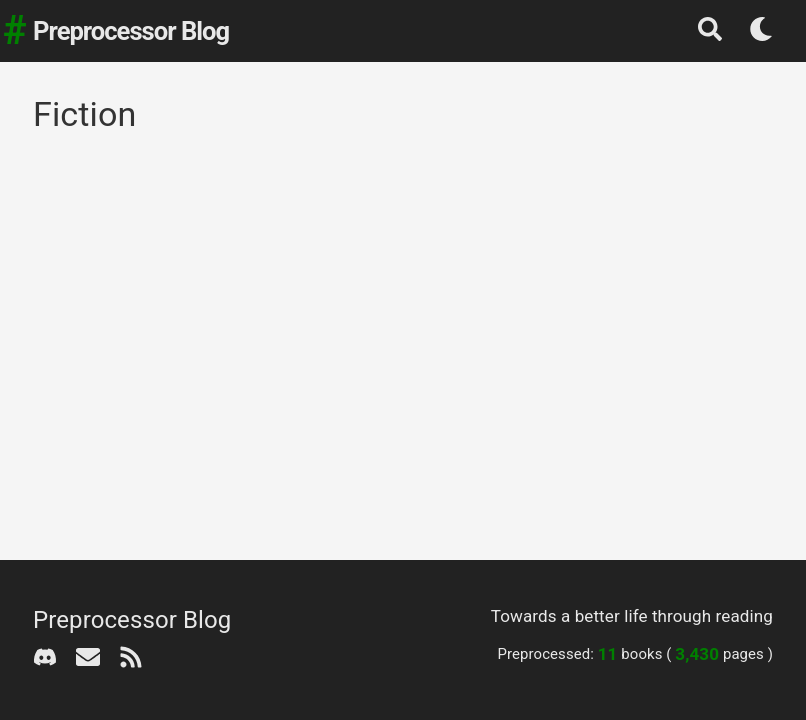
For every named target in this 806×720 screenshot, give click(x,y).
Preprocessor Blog (131, 31)
